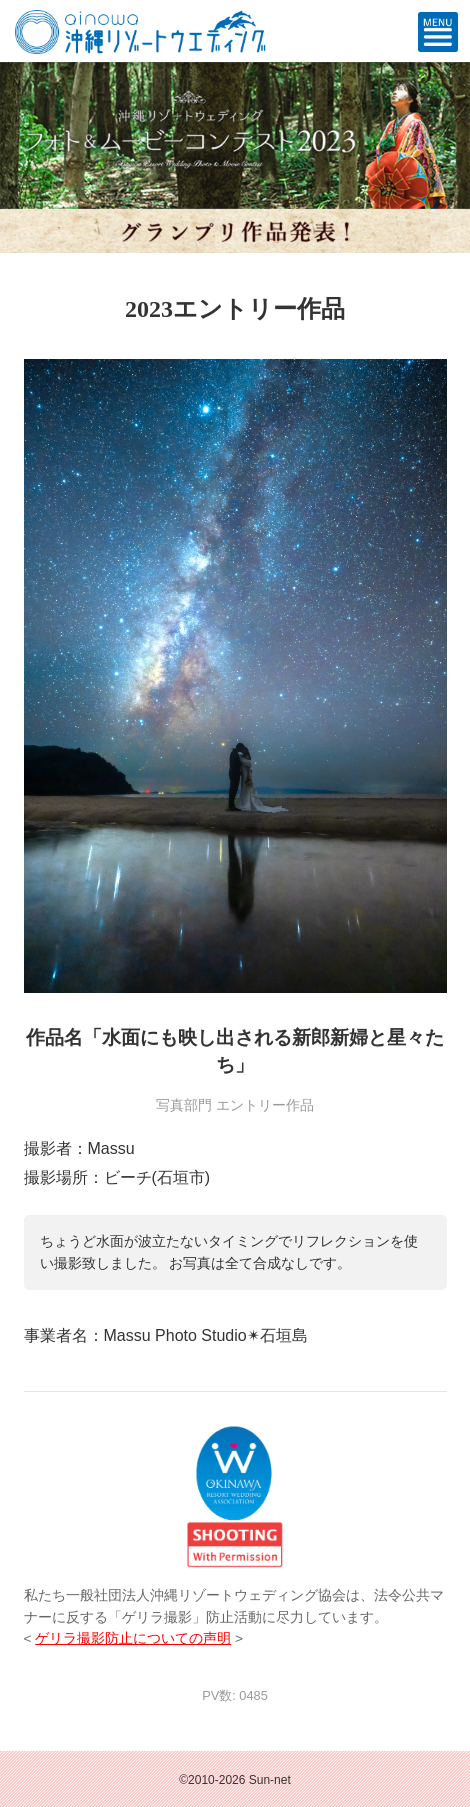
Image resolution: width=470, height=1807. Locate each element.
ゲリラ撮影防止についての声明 (133, 1638)
